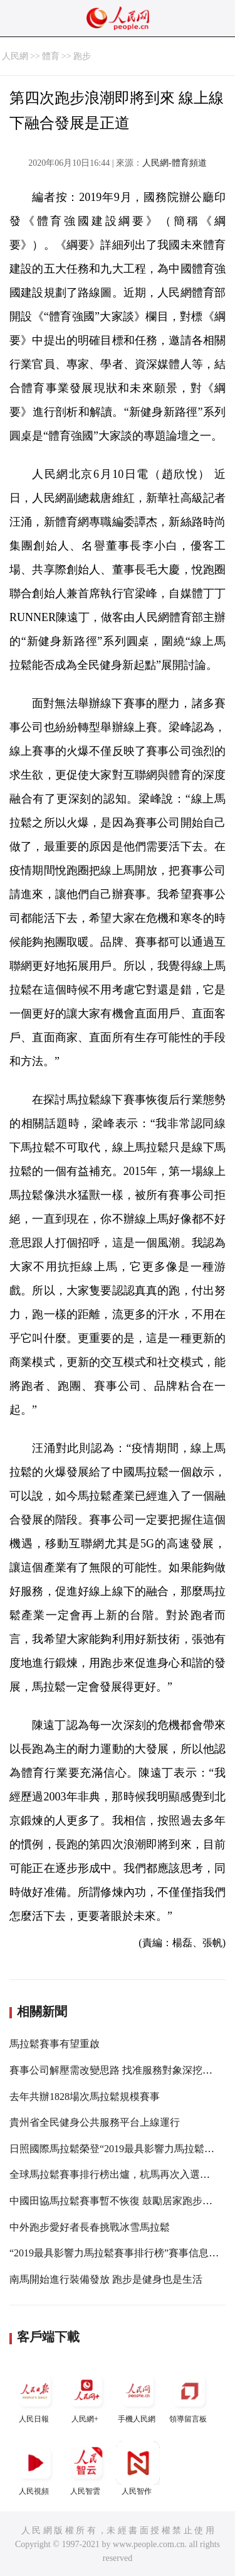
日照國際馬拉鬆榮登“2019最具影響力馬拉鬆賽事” (119, 2148)
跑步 (82, 56)
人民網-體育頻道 (174, 163)
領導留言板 (189, 2396)
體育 (51, 56)
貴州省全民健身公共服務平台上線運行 (94, 2122)
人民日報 (35, 2396)
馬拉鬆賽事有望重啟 (54, 2043)
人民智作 (138, 2468)
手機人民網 (138, 2396)
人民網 (15, 56)
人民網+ (86, 2396)
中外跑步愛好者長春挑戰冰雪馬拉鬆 (89, 2227)
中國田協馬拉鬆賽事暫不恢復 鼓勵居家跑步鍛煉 (115, 2200)
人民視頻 (35, 2468)
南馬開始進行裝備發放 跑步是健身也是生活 (105, 2279)
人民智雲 (86, 2468)
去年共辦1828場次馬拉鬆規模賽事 (84, 2096)
